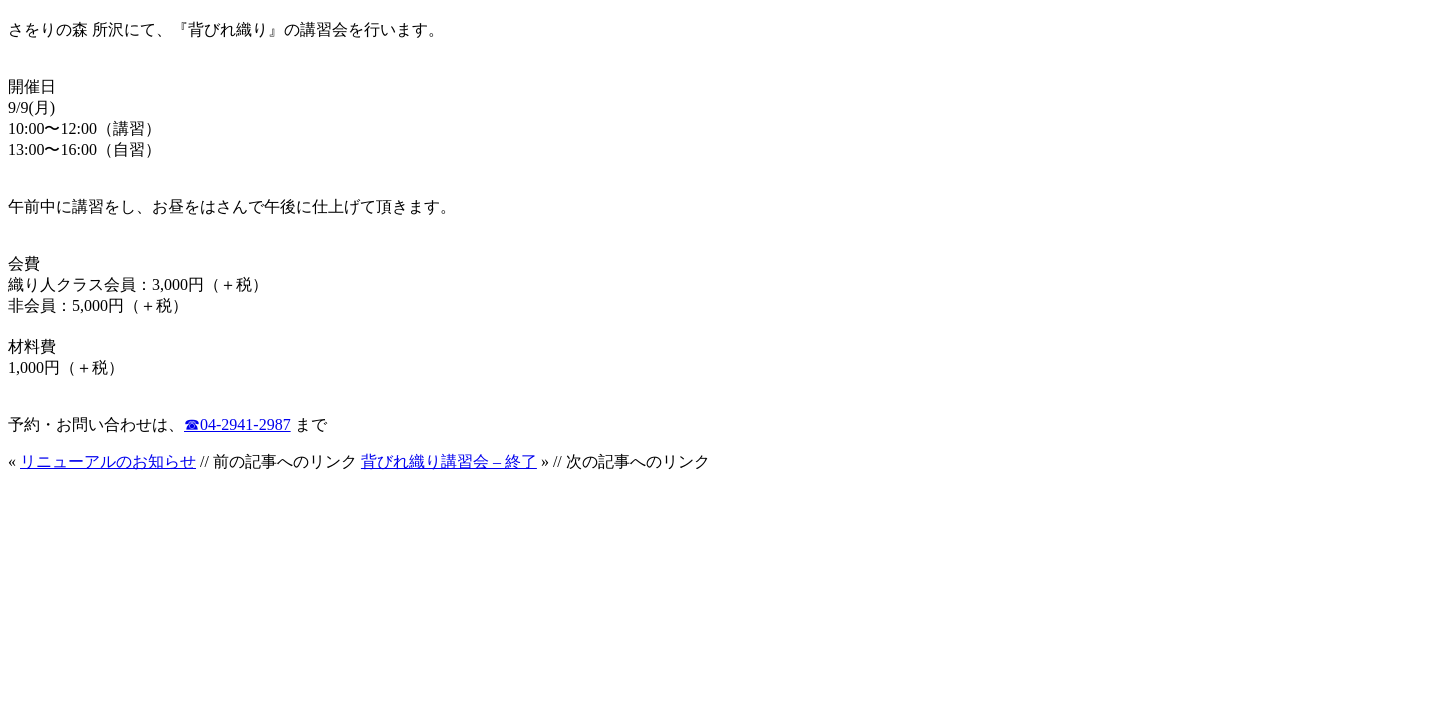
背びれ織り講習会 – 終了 (449, 461)
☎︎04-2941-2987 (237, 424)
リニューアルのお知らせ (108, 461)
